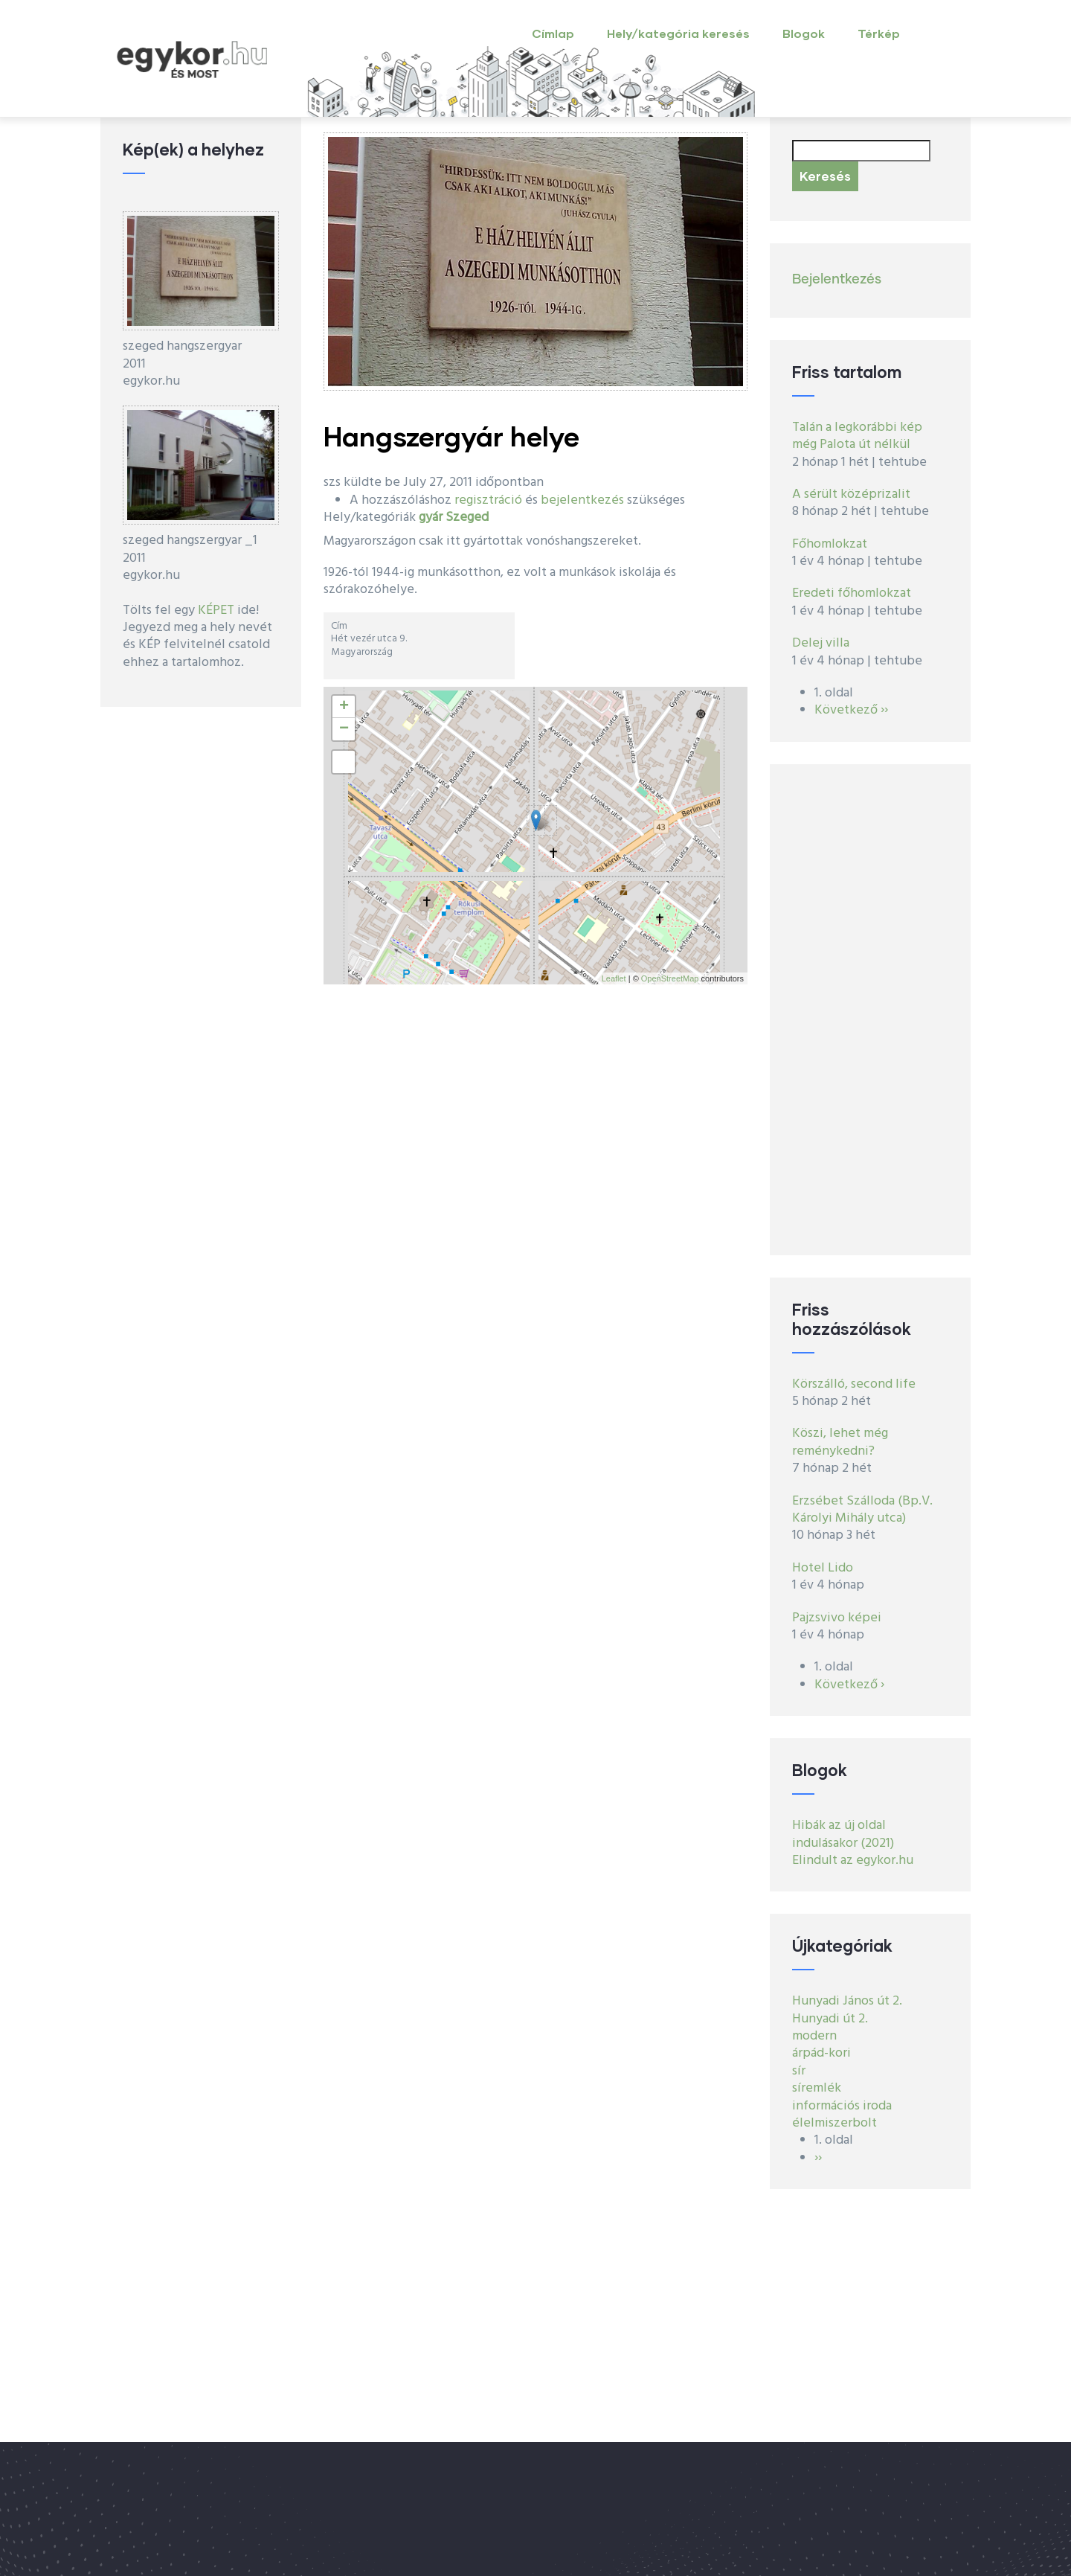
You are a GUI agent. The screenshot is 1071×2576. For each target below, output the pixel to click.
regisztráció (488, 500)
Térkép (879, 33)
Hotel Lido (822, 1568)
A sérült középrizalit (851, 494)
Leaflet (614, 978)
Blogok (803, 33)
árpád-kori (821, 2053)
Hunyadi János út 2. (847, 2001)
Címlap (553, 33)
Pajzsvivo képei (836, 1618)
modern (814, 2036)
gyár (431, 517)
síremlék (816, 2088)
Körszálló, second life (854, 1384)
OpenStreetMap (670, 978)
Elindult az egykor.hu (852, 1860)
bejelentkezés (582, 500)
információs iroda (842, 2106)
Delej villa (820, 643)
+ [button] (344, 707)
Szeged (467, 517)
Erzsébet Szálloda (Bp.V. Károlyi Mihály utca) (862, 1509)
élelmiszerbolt (834, 2123)
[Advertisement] (870, 1009)
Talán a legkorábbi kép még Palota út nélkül (857, 436)
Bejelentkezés (836, 279)
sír (798, 2071)
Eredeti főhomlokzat (851, 593)
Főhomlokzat (829, 544)
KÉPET (216, 610)
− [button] (344, 729)
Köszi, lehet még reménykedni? (840, 1442)
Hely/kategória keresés (678, 33)
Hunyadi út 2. (830, 2019)
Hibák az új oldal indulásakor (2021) (843, 1834)
